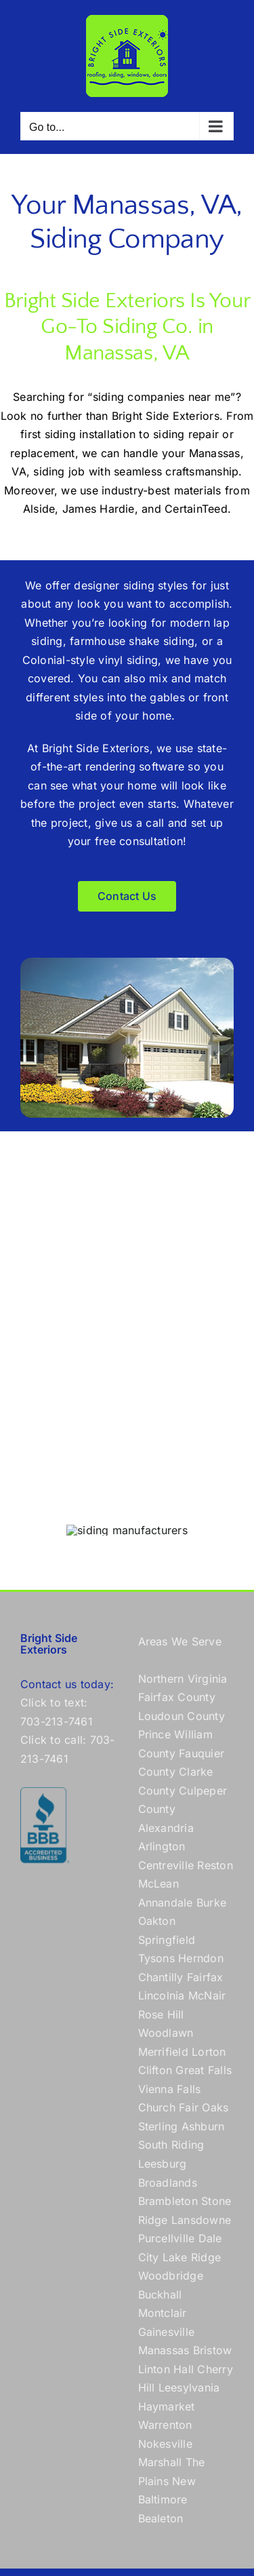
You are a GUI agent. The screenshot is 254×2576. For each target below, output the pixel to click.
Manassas (164, 2350)
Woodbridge (170, 2275)
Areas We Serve (179, 1641)
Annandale (165, 1902)
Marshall (160, 2462)
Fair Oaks (203, 2107)
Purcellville (166, 2238)
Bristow (212, 2350)
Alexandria (166, 1828)
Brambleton (168, 2201)
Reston (214, 1865)
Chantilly (161, 1977)
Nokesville (165, 2444)
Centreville (166, 1865)
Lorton (209, 2051)
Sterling (158, 2126)
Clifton (155, 2070)
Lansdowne (201, 2220)
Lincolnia (161, 1995)
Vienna (155, 2089)
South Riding (171, 2144)
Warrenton (165, 2425)
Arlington (162, 1846)
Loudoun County (181, 1716)
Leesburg (162, 2163)
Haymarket (166, 2406)
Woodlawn (166, 2033)
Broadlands (167, 2182)
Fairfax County (176, 1697)
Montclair (162, 2313)
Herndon (201, 1958)
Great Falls (203, 2070)
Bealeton (161, 2518)
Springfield (167, 1940)
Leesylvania (189, 2387)
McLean (158, 1883)
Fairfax (205, 1977)
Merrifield (163, 2051)
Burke (211, 1902)
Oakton (156, 1921)
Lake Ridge (192, 2257)
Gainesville (166, 2332)
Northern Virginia (183, 1678)
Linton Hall (166, 2369)
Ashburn (203, 2126)
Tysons (156, 1958)
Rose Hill (161, 2014)
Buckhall (160, 2294)
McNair (207, 1995)
